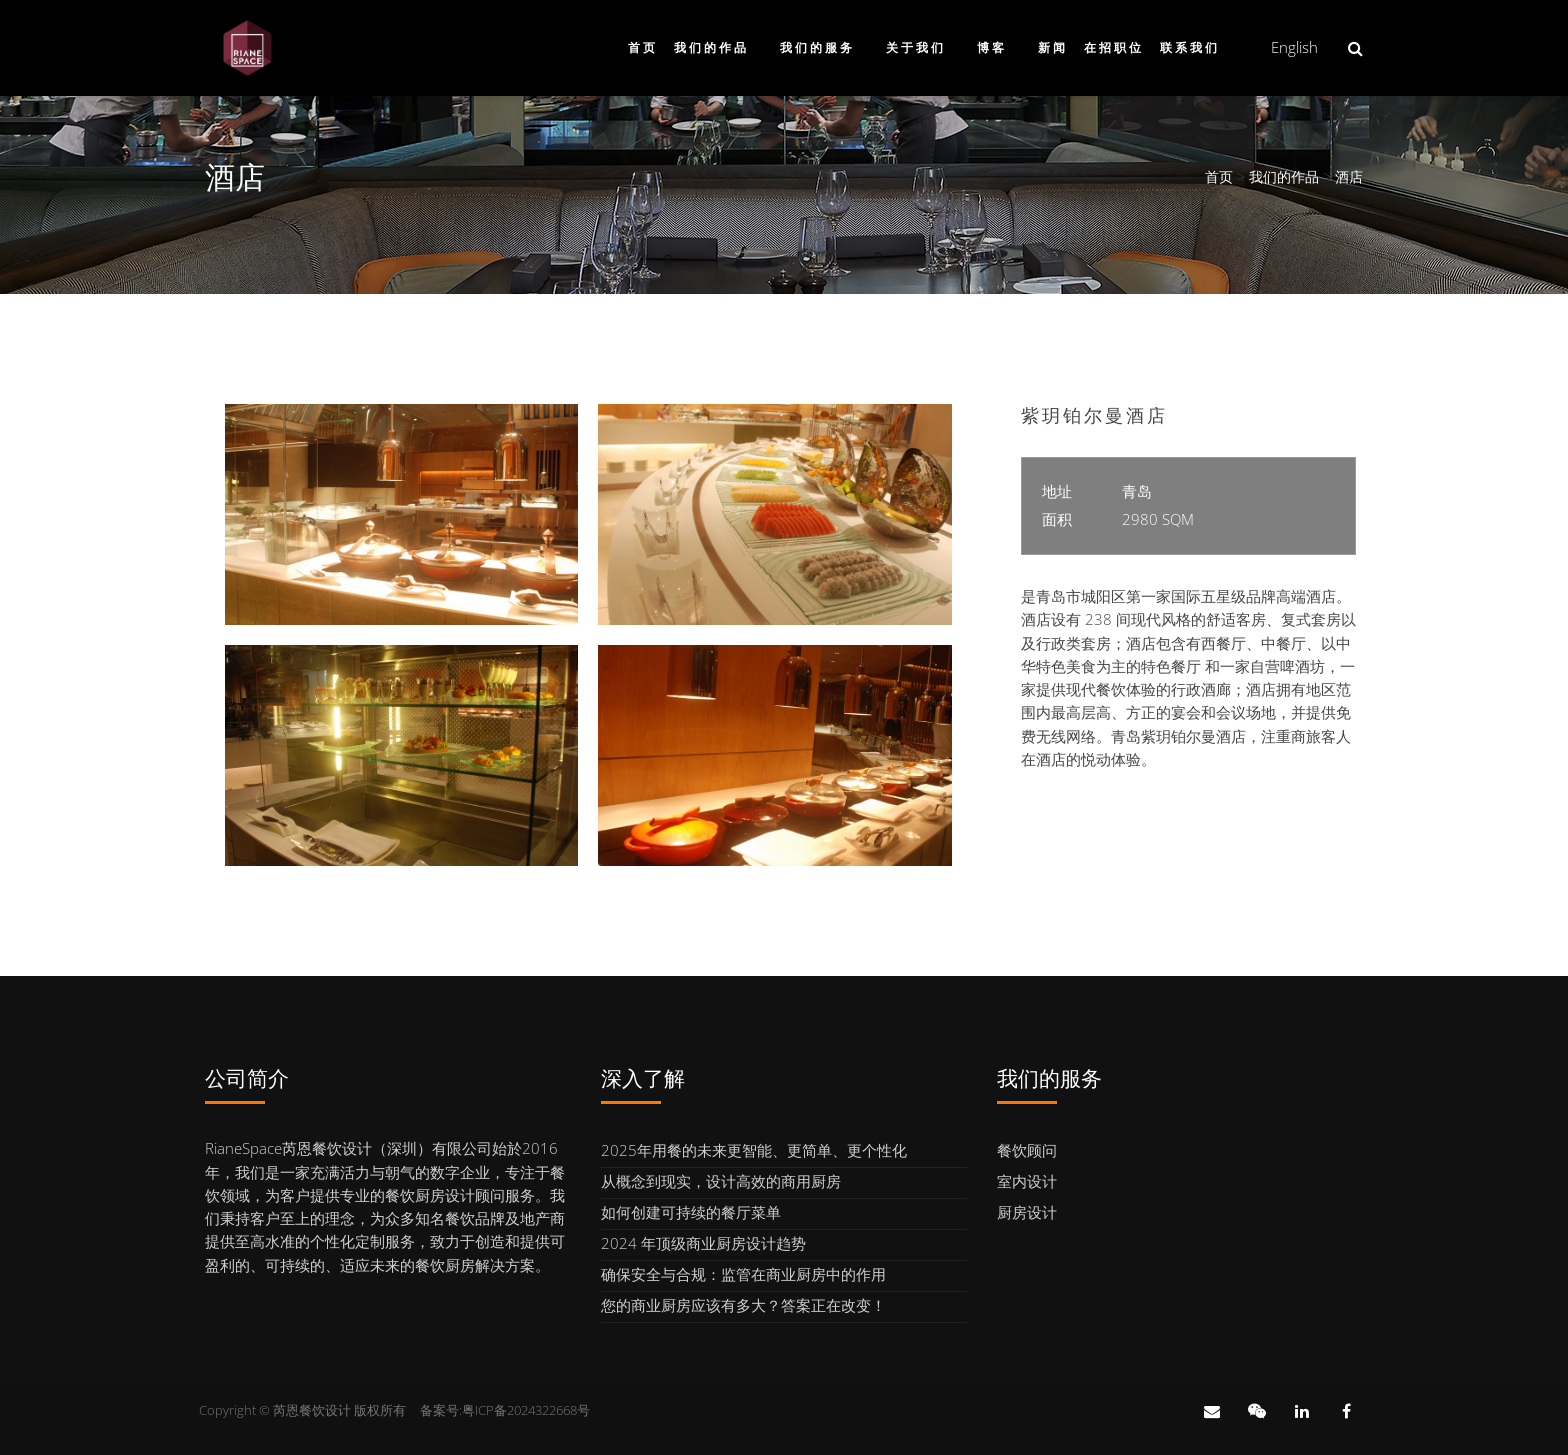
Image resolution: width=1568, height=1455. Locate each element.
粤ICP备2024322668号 (526, 1410)
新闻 (1053, 48)
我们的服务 (817, 48)
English (1294, 47)
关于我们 (916, 48)
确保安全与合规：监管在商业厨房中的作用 (743, 1274)
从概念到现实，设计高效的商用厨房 (721, 1181)
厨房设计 (1027, 1212)
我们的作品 (711, 48)
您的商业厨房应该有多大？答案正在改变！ (743, 1305)
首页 (643, 48)
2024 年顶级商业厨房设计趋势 (703, 1243)
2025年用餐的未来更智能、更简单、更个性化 (754, 1150)
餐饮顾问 (1027, 1150)
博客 (992, 48)
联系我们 (1190, 48)
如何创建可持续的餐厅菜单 (691, 1212)
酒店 (1349, 176)
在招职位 (1114, 48)
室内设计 (1027, 1181)
